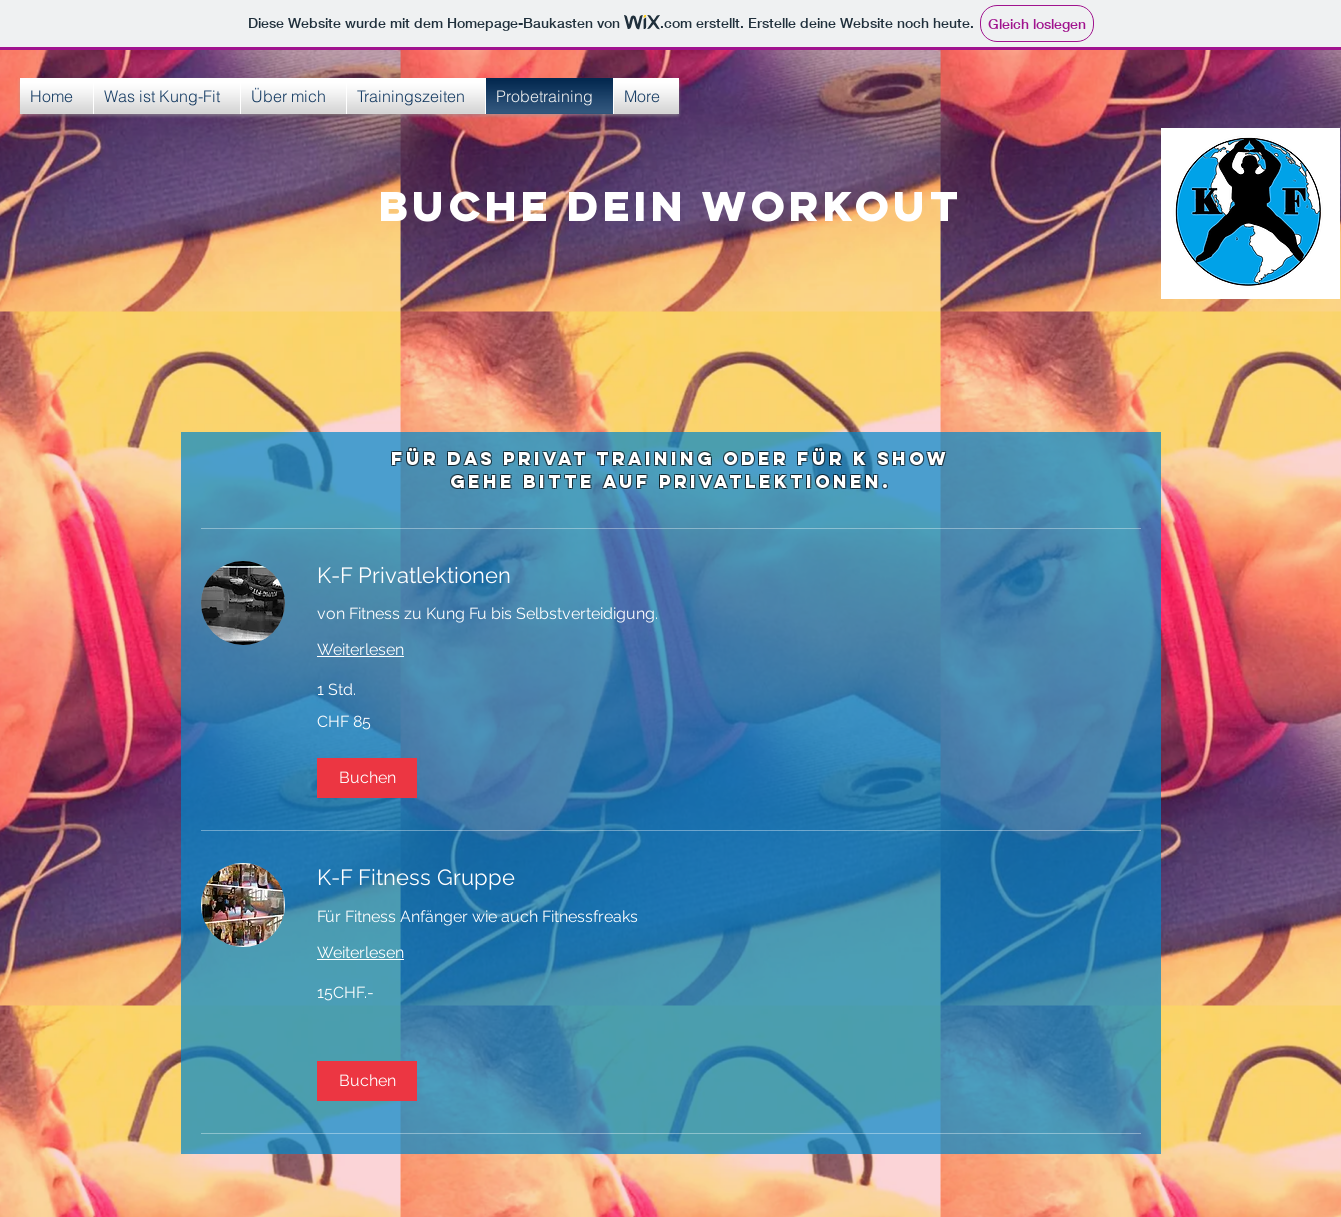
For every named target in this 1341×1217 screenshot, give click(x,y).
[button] (367, 778)
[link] (729, 575)
